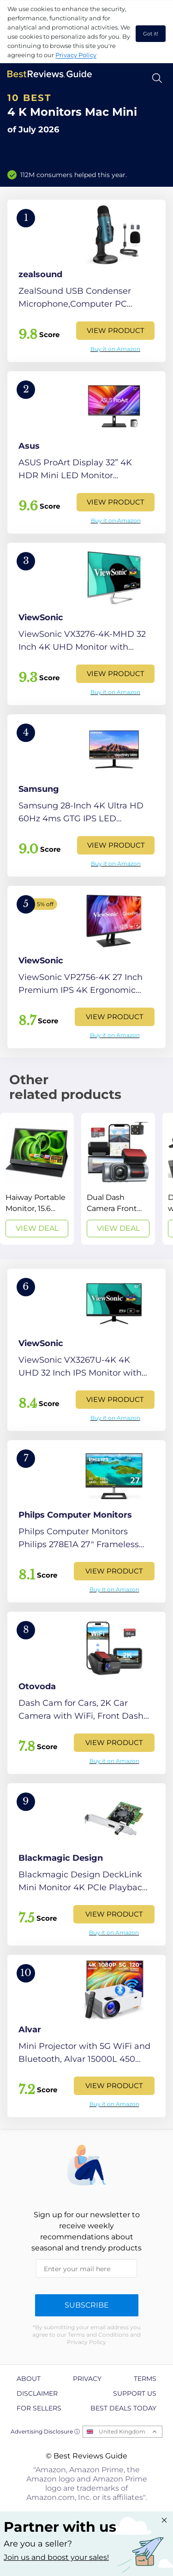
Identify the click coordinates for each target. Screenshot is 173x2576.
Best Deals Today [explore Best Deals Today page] (123, 2408)
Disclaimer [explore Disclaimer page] (37, 2393)
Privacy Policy (75, 55)
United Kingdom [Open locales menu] (122, 2431)
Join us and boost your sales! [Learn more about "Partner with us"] (56, 2557)
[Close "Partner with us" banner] (164, 2520)
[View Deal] (37, 1179)
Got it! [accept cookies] (150, 33)
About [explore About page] (29, 2378)
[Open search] (157, 78)
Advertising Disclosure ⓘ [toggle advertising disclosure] (45, 2431)
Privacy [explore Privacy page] (87, 2378)
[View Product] (86, 281)
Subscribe (87, 2305)
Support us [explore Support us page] (134, 2393)
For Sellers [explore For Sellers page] (39, 2408)
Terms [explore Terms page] (145, 2378)
